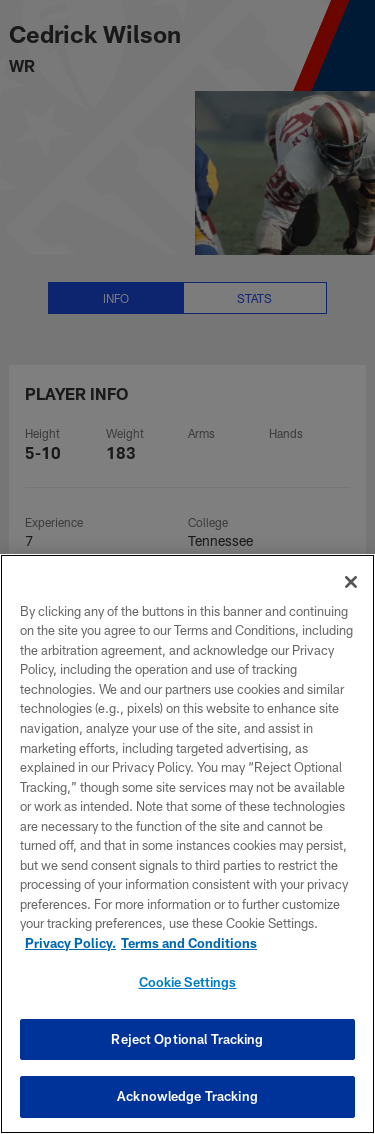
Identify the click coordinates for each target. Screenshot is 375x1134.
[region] (187, 844)
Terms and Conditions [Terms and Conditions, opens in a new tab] (189, 943)
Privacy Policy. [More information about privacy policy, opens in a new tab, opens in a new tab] (70, 943)
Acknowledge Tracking (187, 1096)
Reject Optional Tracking (187, 1039)
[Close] (351, 582)
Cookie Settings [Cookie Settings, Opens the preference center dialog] (188, 982)
